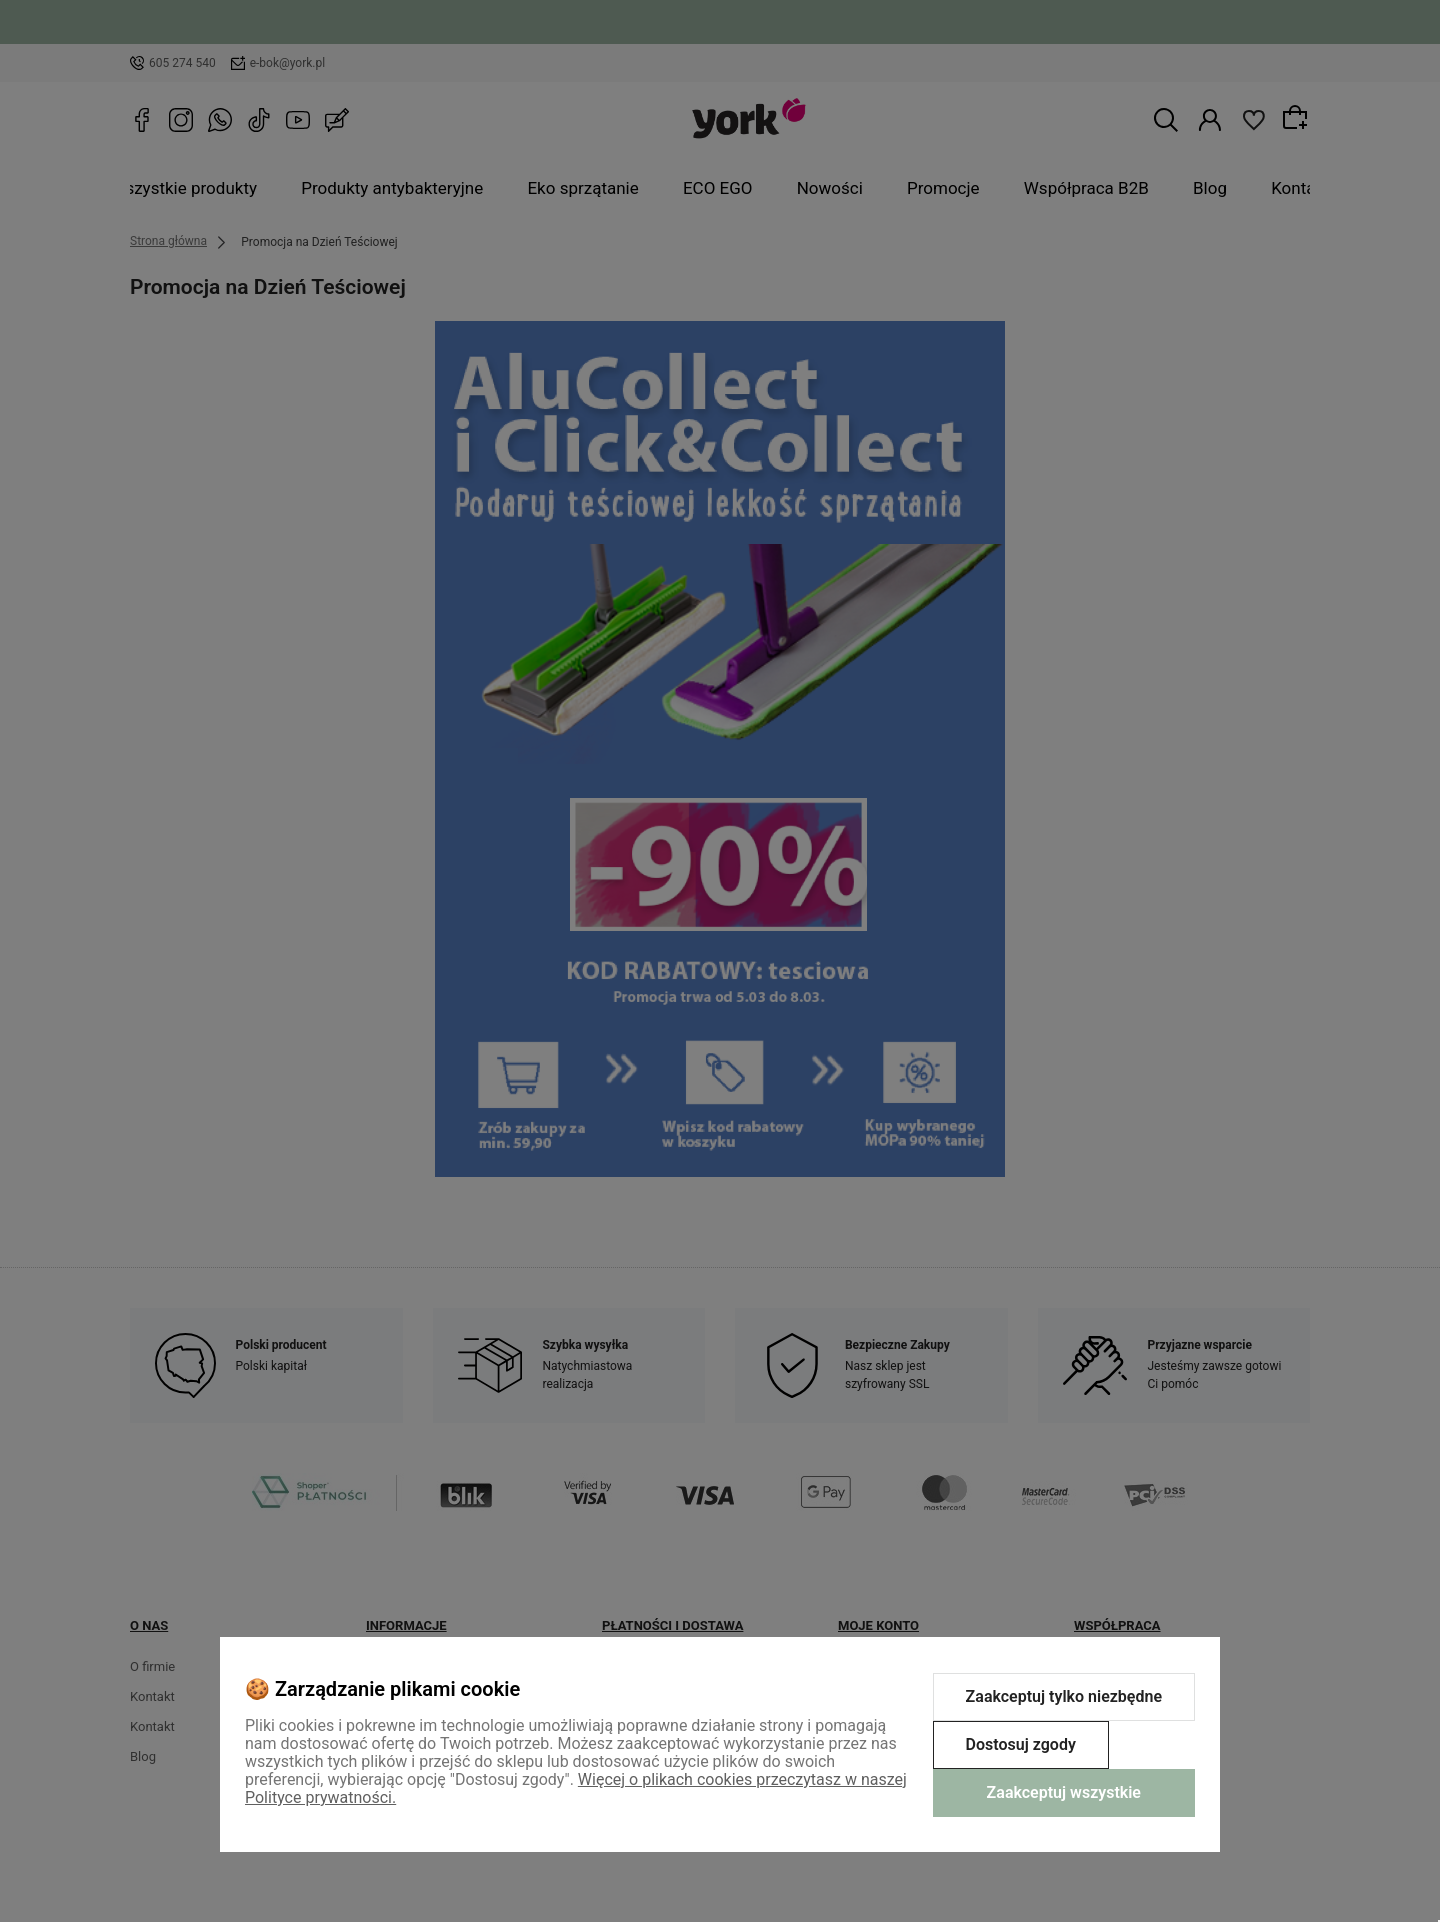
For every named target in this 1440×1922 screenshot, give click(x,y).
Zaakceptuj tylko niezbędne (1064, 1696)
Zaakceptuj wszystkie (1064, 1792)
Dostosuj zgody (1021, 1744)
